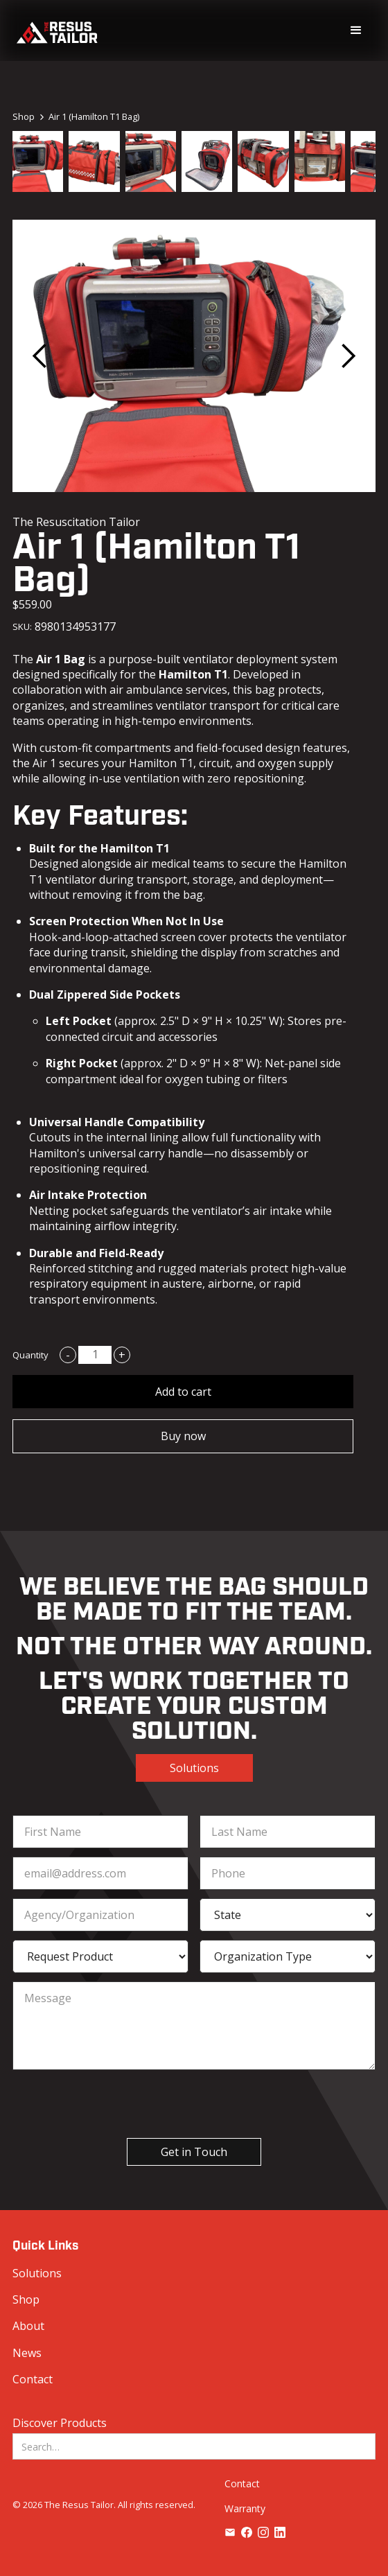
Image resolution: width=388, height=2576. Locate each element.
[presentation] (181, 2105)
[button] (356, 30)
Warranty (244, 2508)
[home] (56, 30)
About (28, 2325)
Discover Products (59, 2422)
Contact (32, 2379)
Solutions (194, 1768)
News (27, 2352)
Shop (25, 2299)
